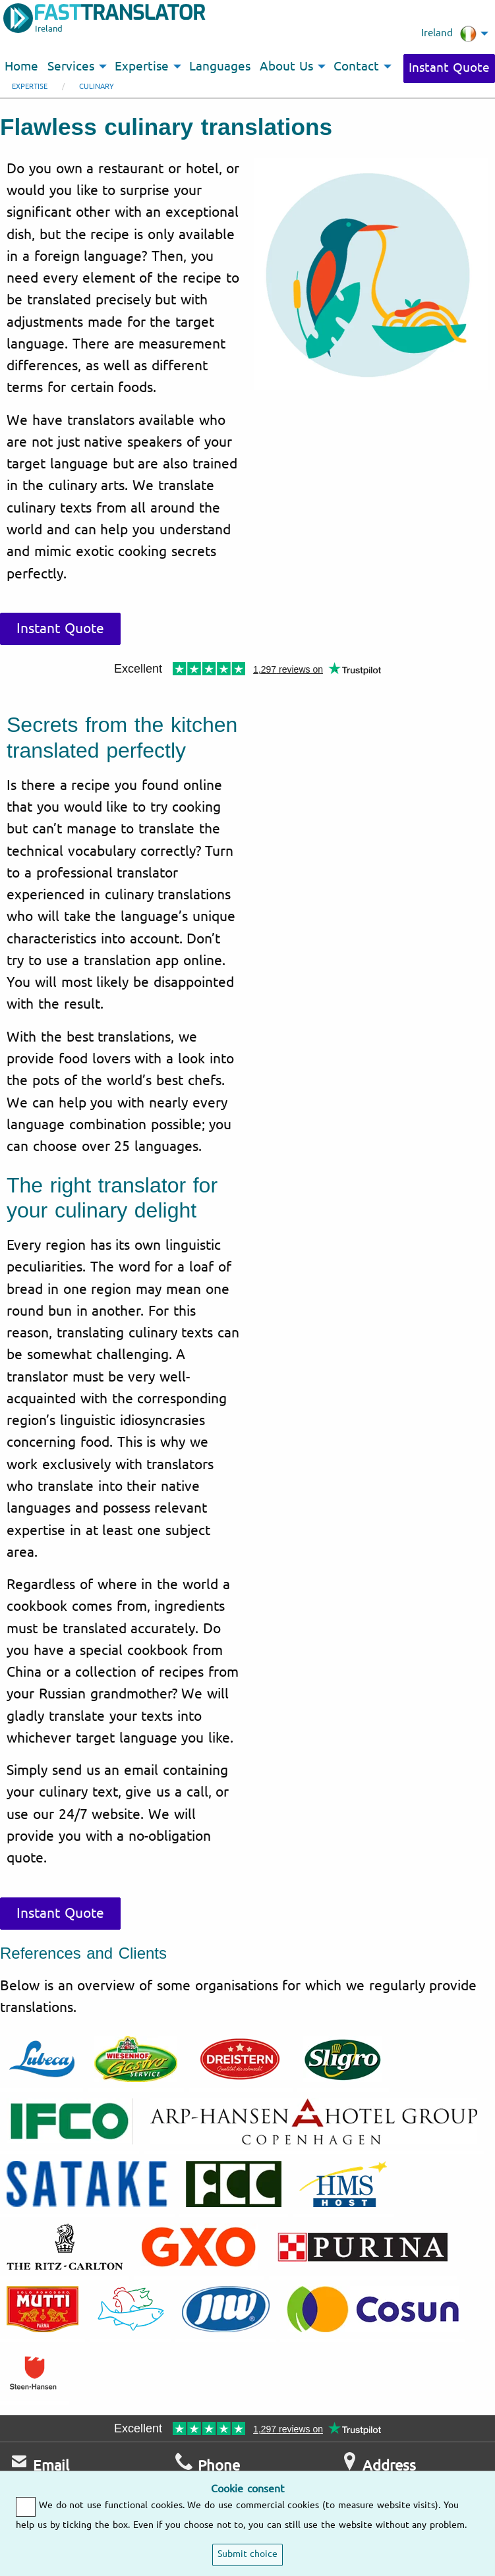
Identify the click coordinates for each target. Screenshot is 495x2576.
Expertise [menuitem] (142, 66)
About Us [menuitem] (286, 66)
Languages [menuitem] (219, 66)
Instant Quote (449, 67)
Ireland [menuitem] (449, 33)
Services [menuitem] (70, 66)
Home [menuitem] (21, 66)
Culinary (96, 86)
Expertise (29, 86)
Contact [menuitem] (356, 66)
